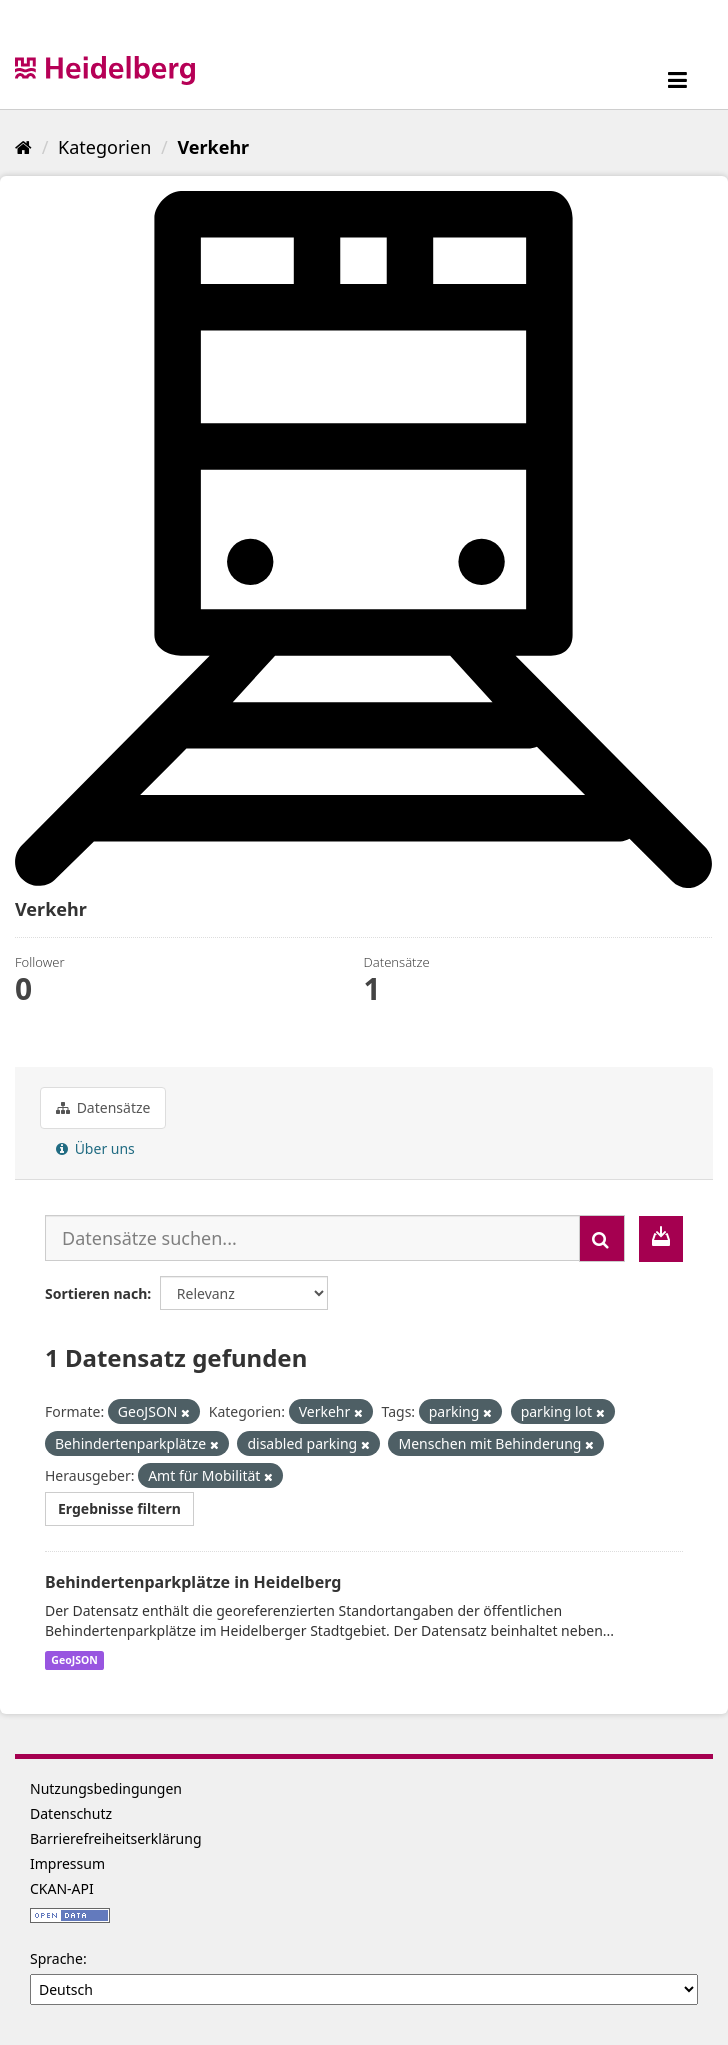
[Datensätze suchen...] (312, 1238)
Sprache (56, 1958)
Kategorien (104, 147)
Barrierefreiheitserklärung (116, 1838)
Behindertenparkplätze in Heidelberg (193, 1582)
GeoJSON (74, 1660)
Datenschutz (71, 1813)
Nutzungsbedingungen (106, 1788)
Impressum (67, 1863)
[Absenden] (602, 1238)
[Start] (23, 147)
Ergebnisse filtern (119, 1508)
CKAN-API (62, 1888)
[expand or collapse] (677, 79)
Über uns (95, 1148)
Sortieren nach (96, 1293)
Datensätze (103, 1107)
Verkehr (213, 147)
